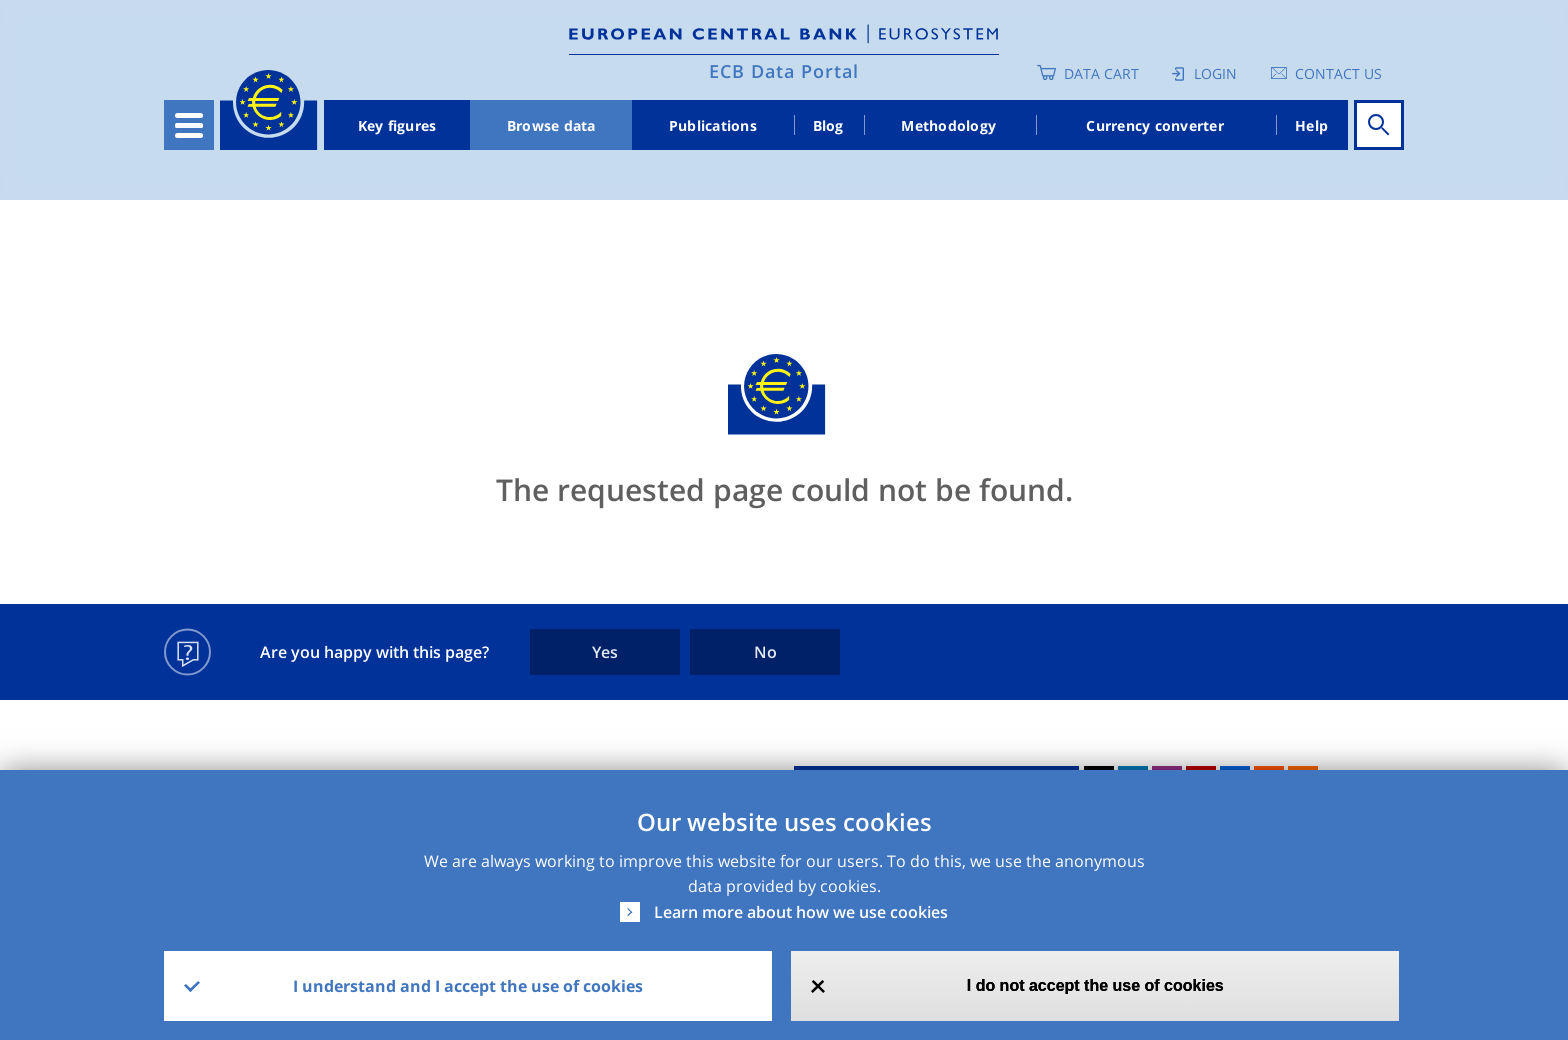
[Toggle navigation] (189, 125)
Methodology (948, 125)
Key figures (397, 125)
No (765, 652)
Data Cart (1101, 73)
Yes (605, 652)
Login (1215, 73)
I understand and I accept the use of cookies (468, 986)
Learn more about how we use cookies (801, 912)
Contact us (1338, 73)
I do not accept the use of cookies (1095, 985)
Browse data (551, 125)
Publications (713, 125)
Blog (828, 125)
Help (1311, 125)
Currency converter (1155, 125)
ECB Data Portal (784, 71)
